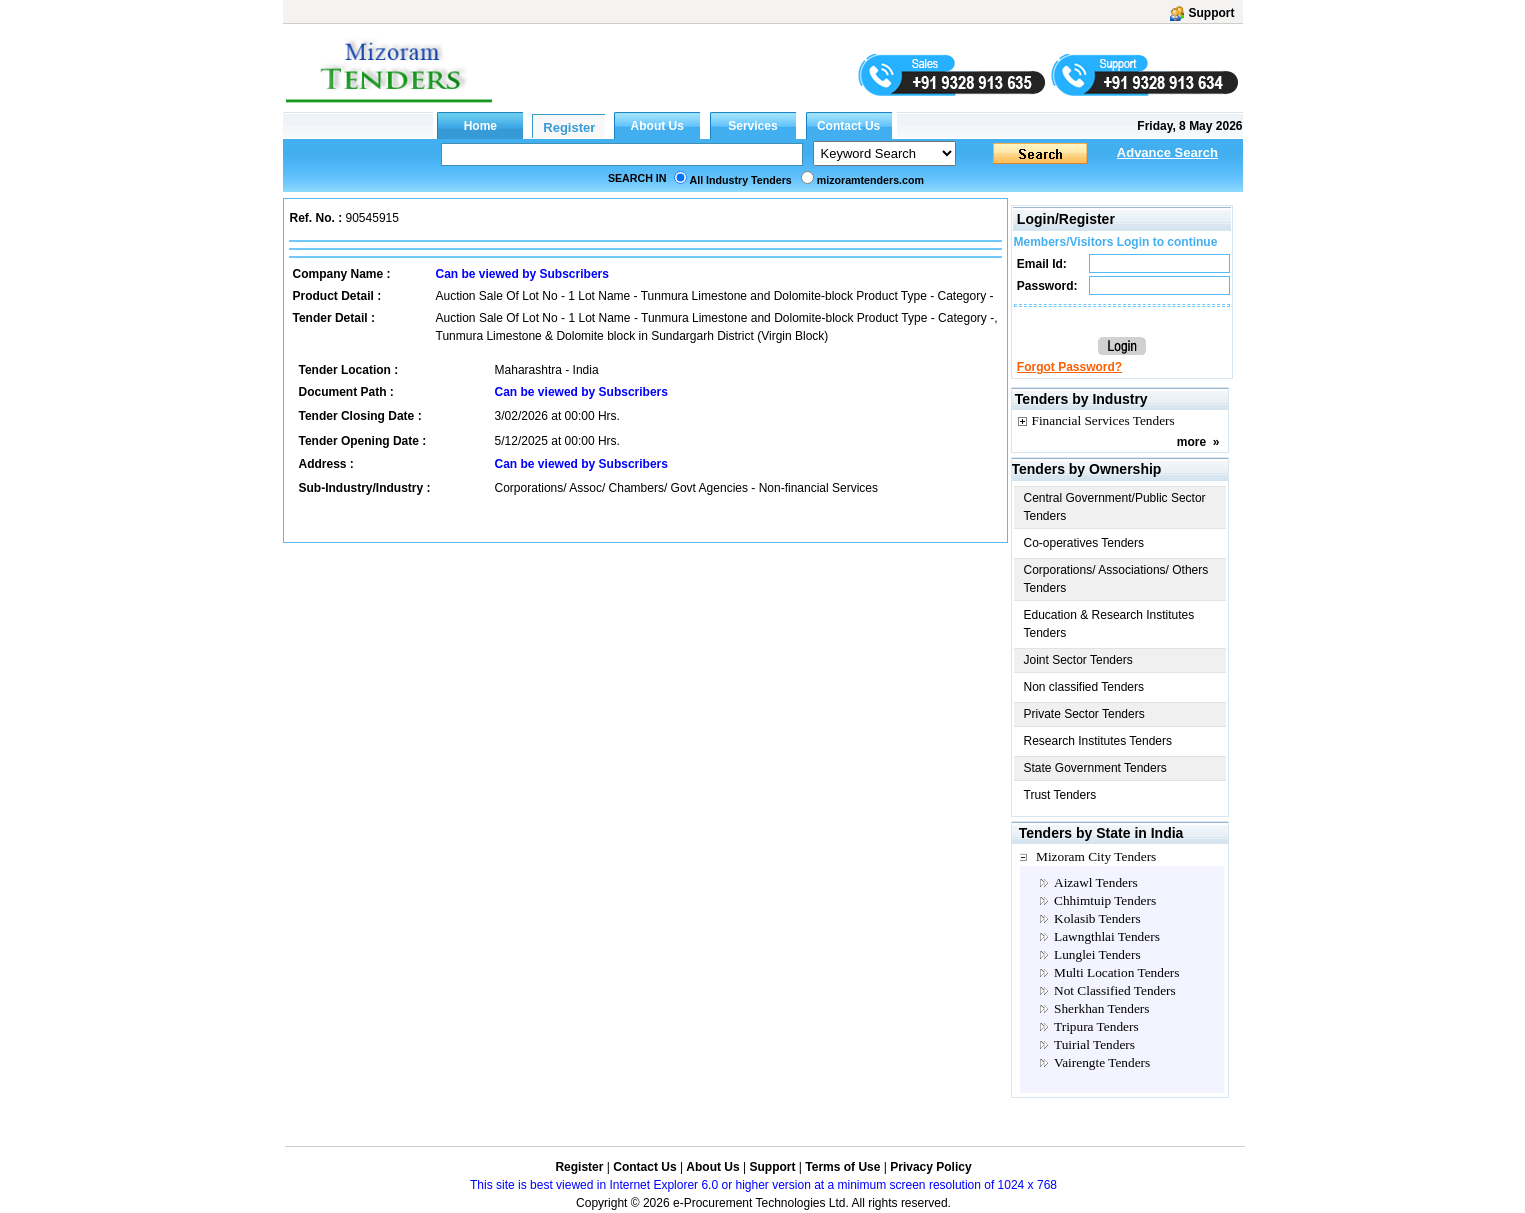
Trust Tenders (1060, 795)
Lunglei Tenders (1097, 954)
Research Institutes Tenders (1098, 741)
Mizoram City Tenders (1096, 856)
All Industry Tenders (741, 180)
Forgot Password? (1069, 367)
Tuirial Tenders (1094, 1044)
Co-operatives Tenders (1084, 543)
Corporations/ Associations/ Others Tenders (1116, 579)
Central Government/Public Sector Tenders (1115, 507)
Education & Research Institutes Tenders (1109, 624)
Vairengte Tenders (1102, 1062)
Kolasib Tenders (1097, 918)
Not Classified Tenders (1115, 990)
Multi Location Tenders (1116, 972)
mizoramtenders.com (870, 180)
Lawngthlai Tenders (1107, 936)
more (1191, 442)
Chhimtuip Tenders (1105, 900)
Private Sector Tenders (1084, 714)
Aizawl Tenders (1096, 882)
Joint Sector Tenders (1078, 660)
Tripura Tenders (1096, 1026)
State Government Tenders (1095, 768)
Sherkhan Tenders (1101, 1008)
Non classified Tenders (1084, 687)
